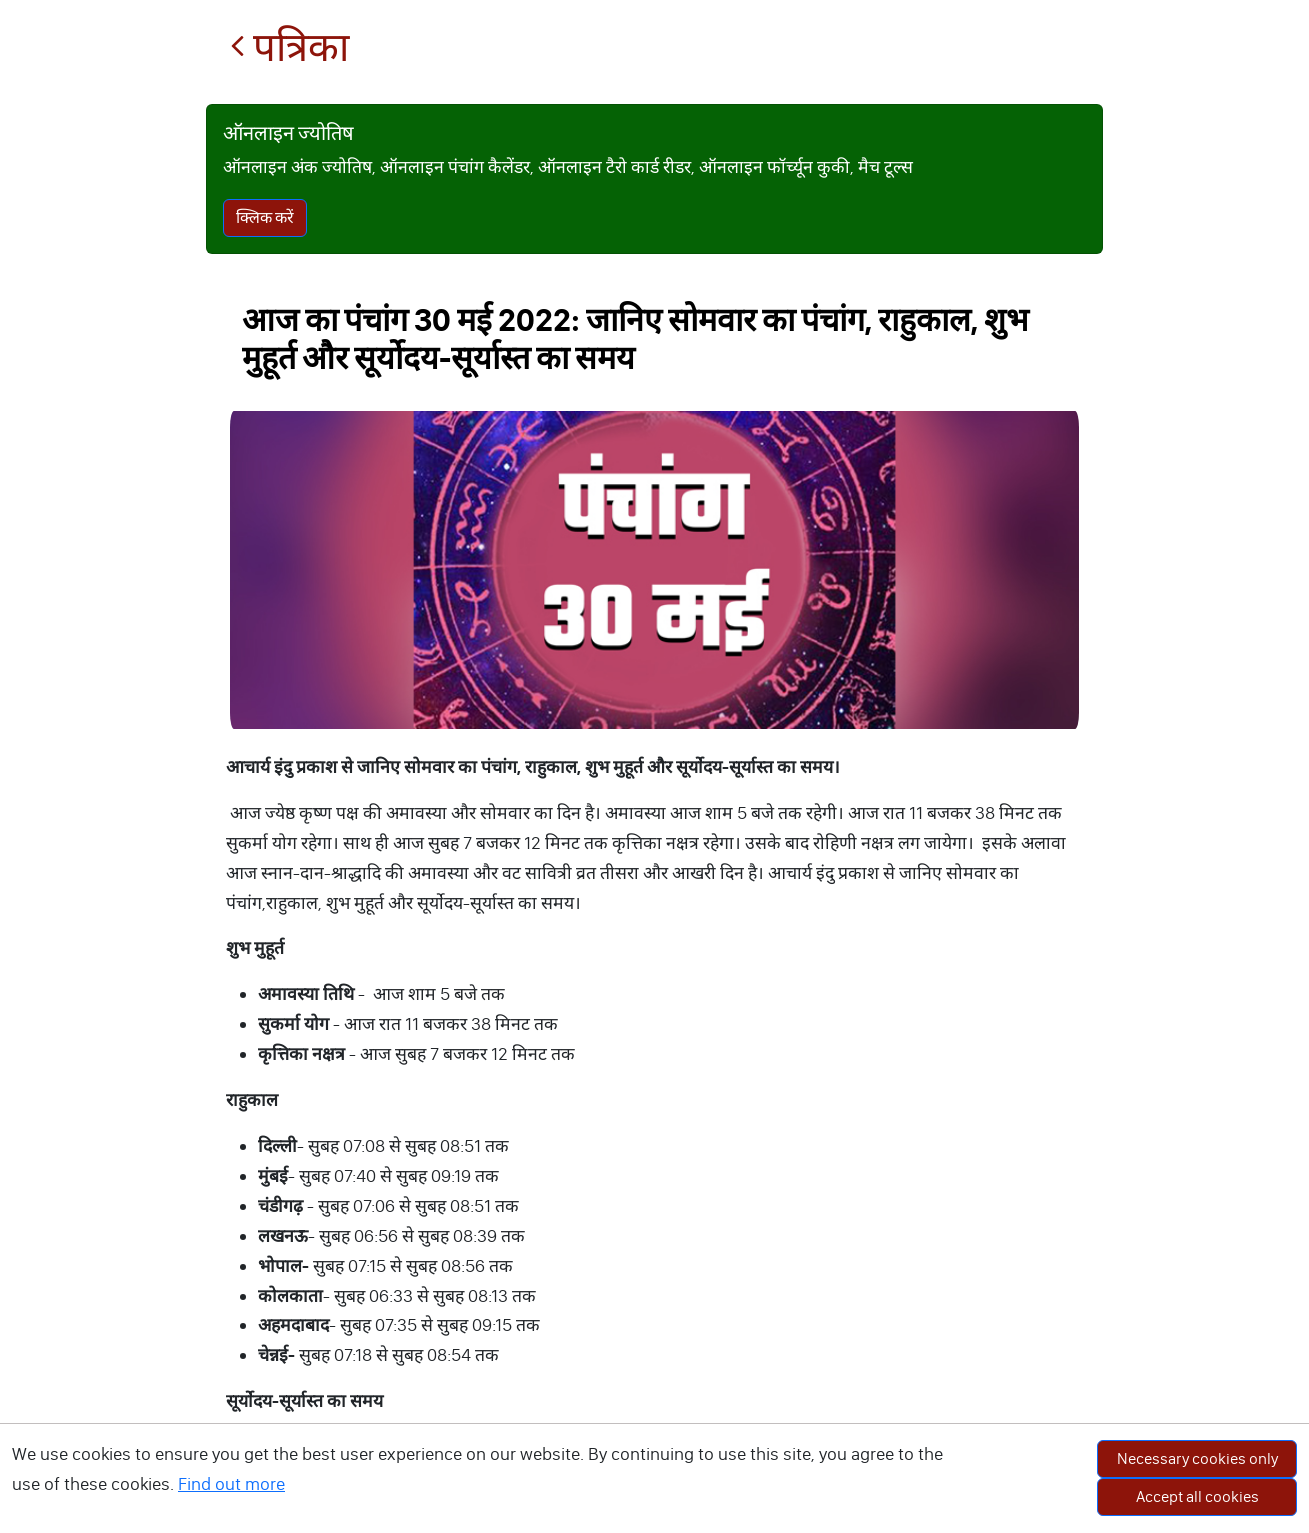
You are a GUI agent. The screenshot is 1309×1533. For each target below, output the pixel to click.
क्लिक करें (265, 217)
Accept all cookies (1197, 1496)
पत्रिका (289, 47)
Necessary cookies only (1197, 1458)
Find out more (231, 1484)
